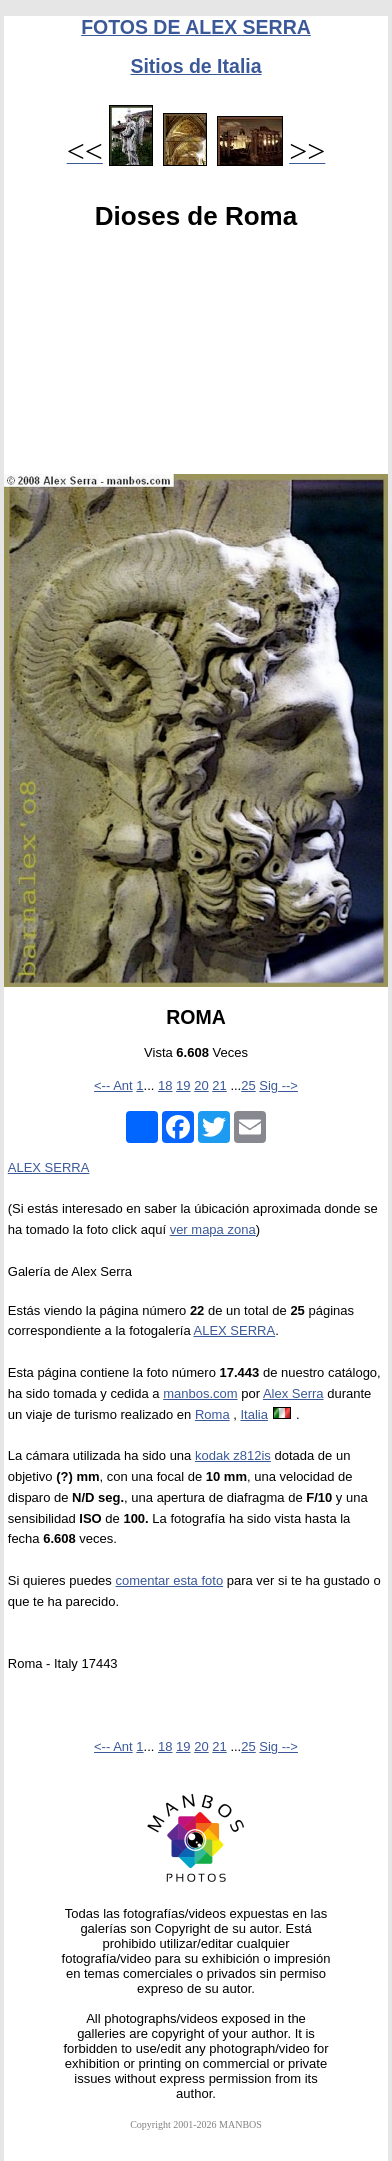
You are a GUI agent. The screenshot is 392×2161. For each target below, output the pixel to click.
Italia (253, 1414)
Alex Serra (293, 1393)
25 (248, 1085)
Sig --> (278, 1085)
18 (165, 1085)
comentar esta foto (169, 1580)
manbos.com (200, 1393)
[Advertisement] (196, 356)
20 (201, 1085)
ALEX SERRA (49, 1167)
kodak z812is (233, 1455)
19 (183, 1085)
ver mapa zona (213, 1229)
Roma (212, 1414)
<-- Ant (113, 1085)
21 (219, 1085)
